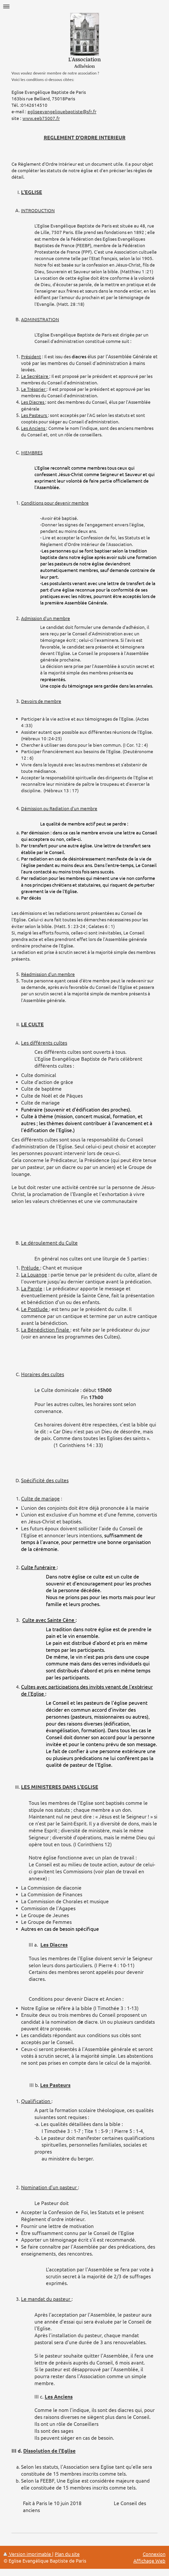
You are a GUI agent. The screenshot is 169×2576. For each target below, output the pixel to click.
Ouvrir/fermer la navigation (84, 6)
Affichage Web (149, 2561)
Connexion (154, 2554)
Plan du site (67, 2554)
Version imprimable (28, 2554)
